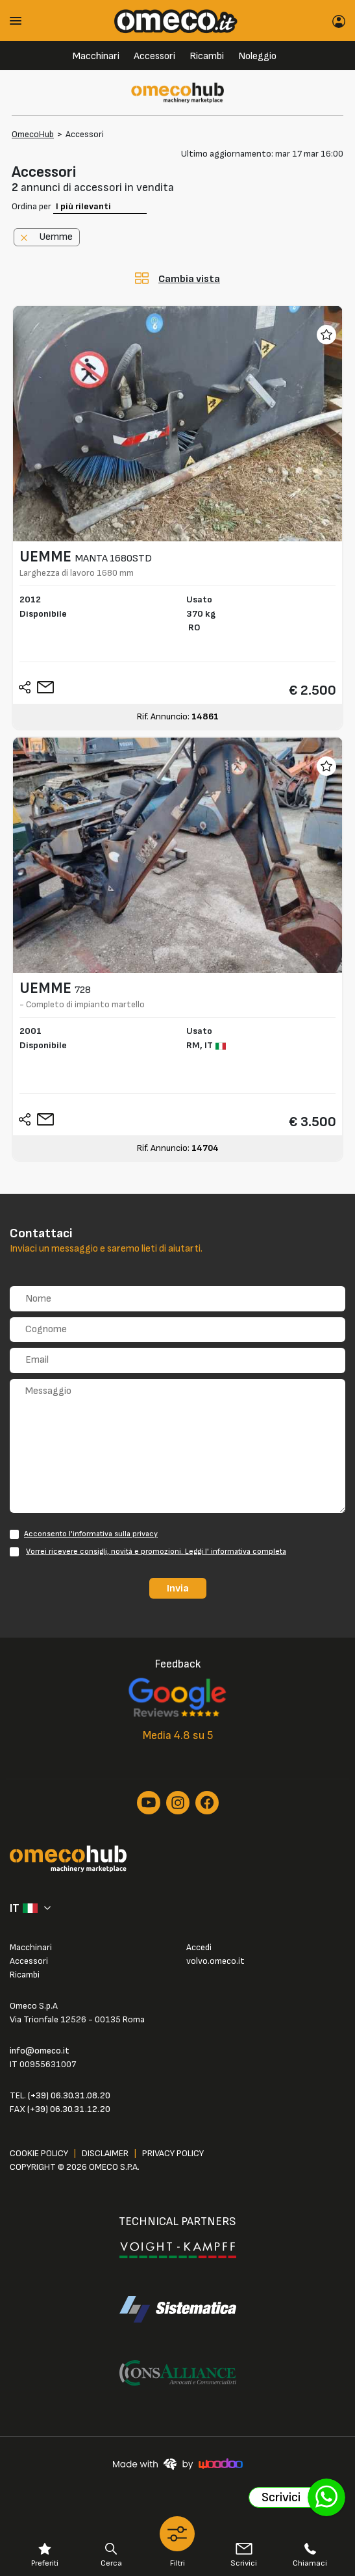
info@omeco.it (39, 2050)
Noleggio (257, 56)
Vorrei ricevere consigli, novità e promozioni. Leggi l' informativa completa (156, 1551)
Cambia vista (189, 279)
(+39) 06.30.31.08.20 (69, 2095)
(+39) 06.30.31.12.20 (68, 2109)
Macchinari (96, 56)
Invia (178, 1588)
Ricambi (207, 56)
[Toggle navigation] (20, 20)
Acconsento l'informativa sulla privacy (91, 1534)
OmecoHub (33, 134)
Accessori (154, 56)
